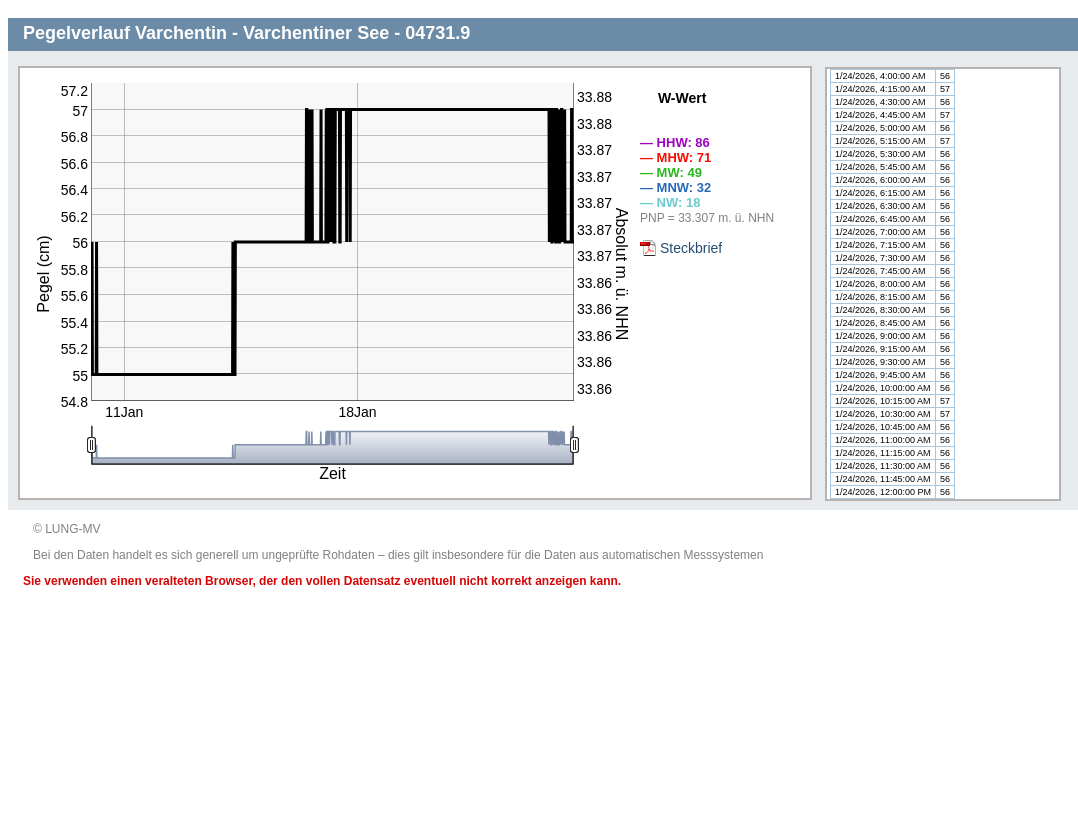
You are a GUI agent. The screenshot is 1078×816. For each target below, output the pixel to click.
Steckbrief (691, 248)
